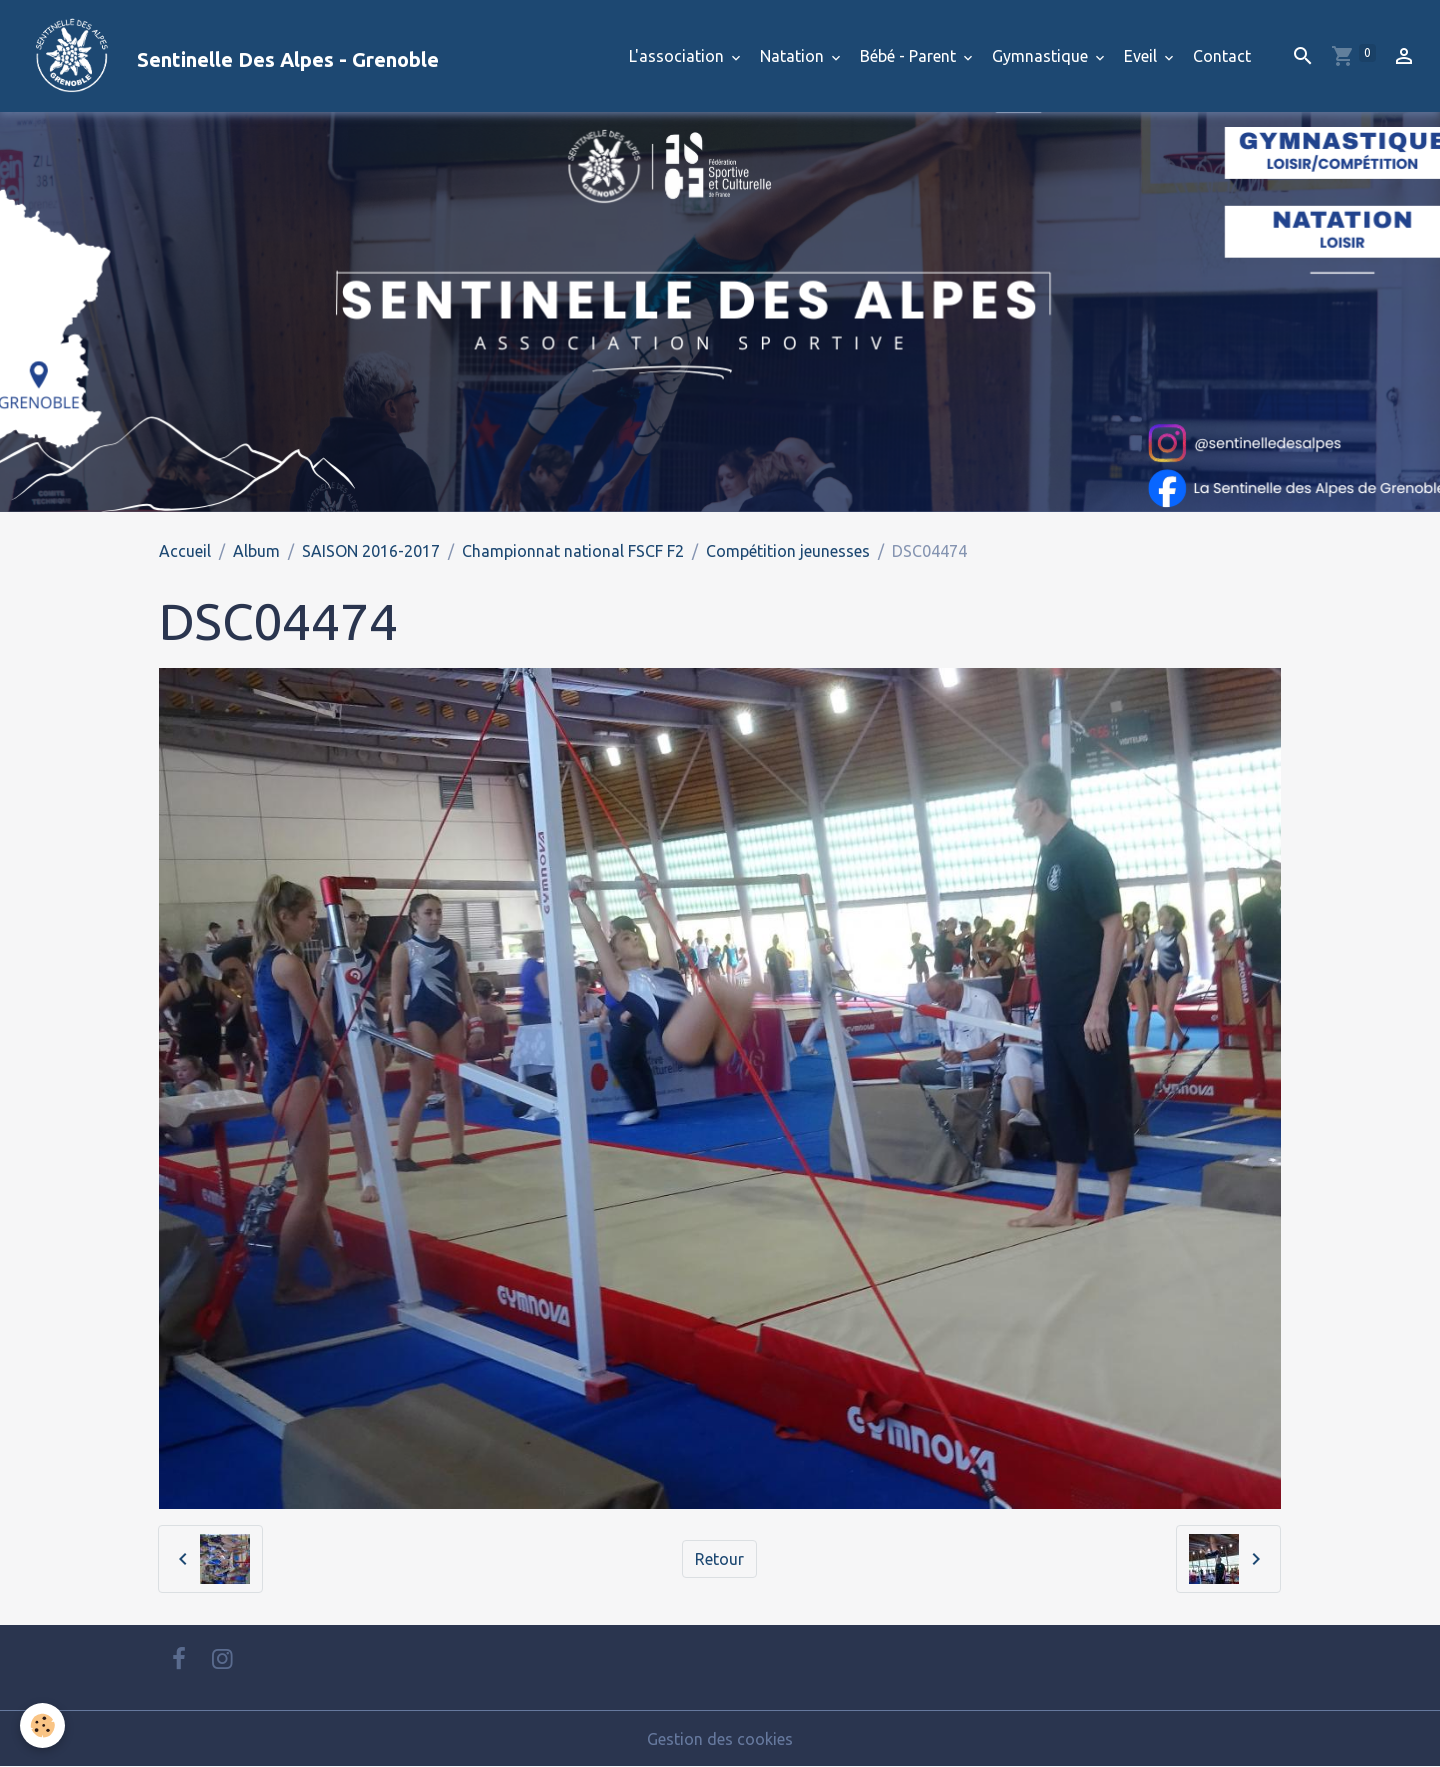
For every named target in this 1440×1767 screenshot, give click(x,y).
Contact (1222, 56)
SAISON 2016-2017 (371, 551)
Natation (794, 56)
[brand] (227, 56)
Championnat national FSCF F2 (573, 551)
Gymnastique (1042, 56)
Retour (719, 1559)
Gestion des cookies (720, 1739)
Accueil (185, 551)
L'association (678, 56)
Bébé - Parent (910, 56)
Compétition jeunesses (788, 551)
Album (256, 551)
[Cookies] (42, 1725)
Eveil (1142, 56)
